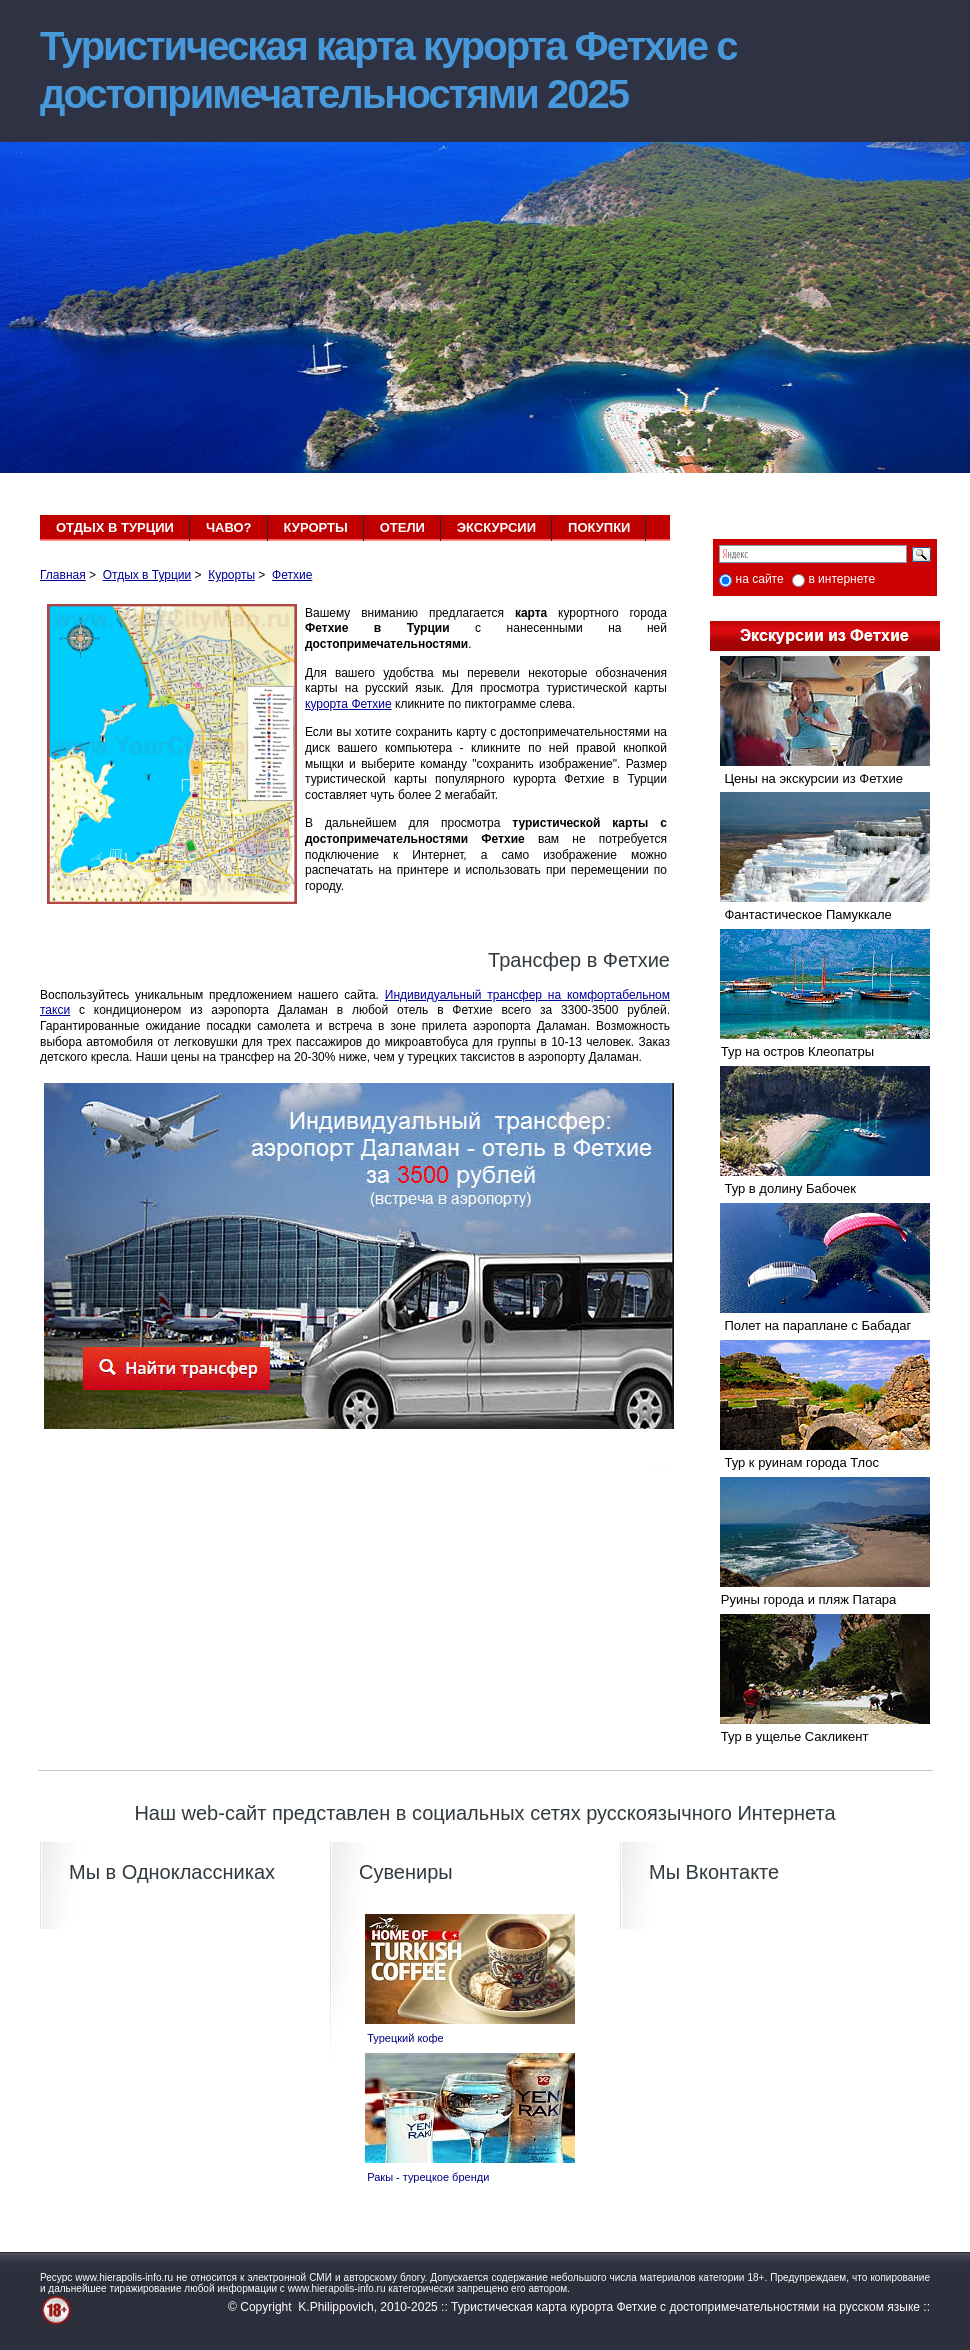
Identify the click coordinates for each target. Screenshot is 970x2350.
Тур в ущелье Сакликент (789, 1736)
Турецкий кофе (399, 2038)
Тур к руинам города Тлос (794, 1462)
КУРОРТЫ (316, 527)
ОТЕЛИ (402, 527)
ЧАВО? (229, 527)
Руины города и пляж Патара (803, 1599)
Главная (63, 575)
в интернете (841, 579)
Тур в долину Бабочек (783, 1188)
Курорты (231, 575)
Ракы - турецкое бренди (422, 2177)
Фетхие (292, 575)
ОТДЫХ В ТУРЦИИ (115, 527)
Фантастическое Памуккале (801, 914)
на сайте (760, 579)
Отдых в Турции (147, 575)
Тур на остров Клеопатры (792, 1051)
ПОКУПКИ (599, 527)
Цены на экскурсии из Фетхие (806, 778)
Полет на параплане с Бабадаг (810, 1325)
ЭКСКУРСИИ (496, 527)
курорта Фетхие (348, 704)
